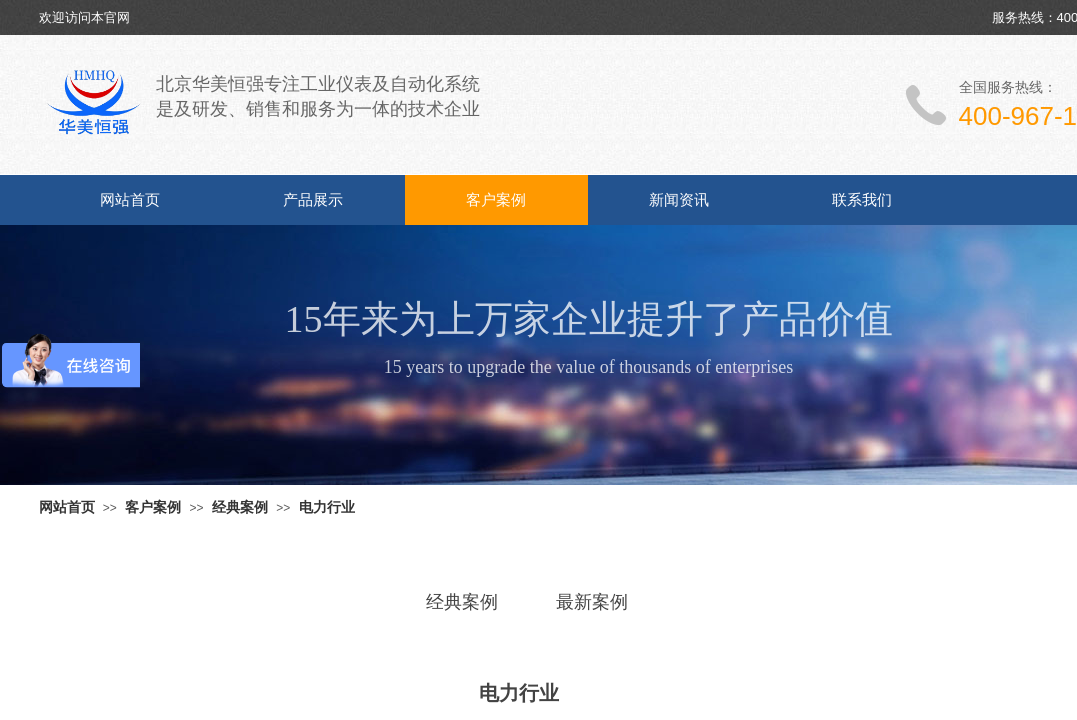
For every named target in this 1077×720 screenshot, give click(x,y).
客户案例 (496, 200)
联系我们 (862, 200)
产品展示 (313, 200)
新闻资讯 (679, 200)
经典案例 (240, 507)
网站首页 (130, 200)
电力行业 (327, 507)
